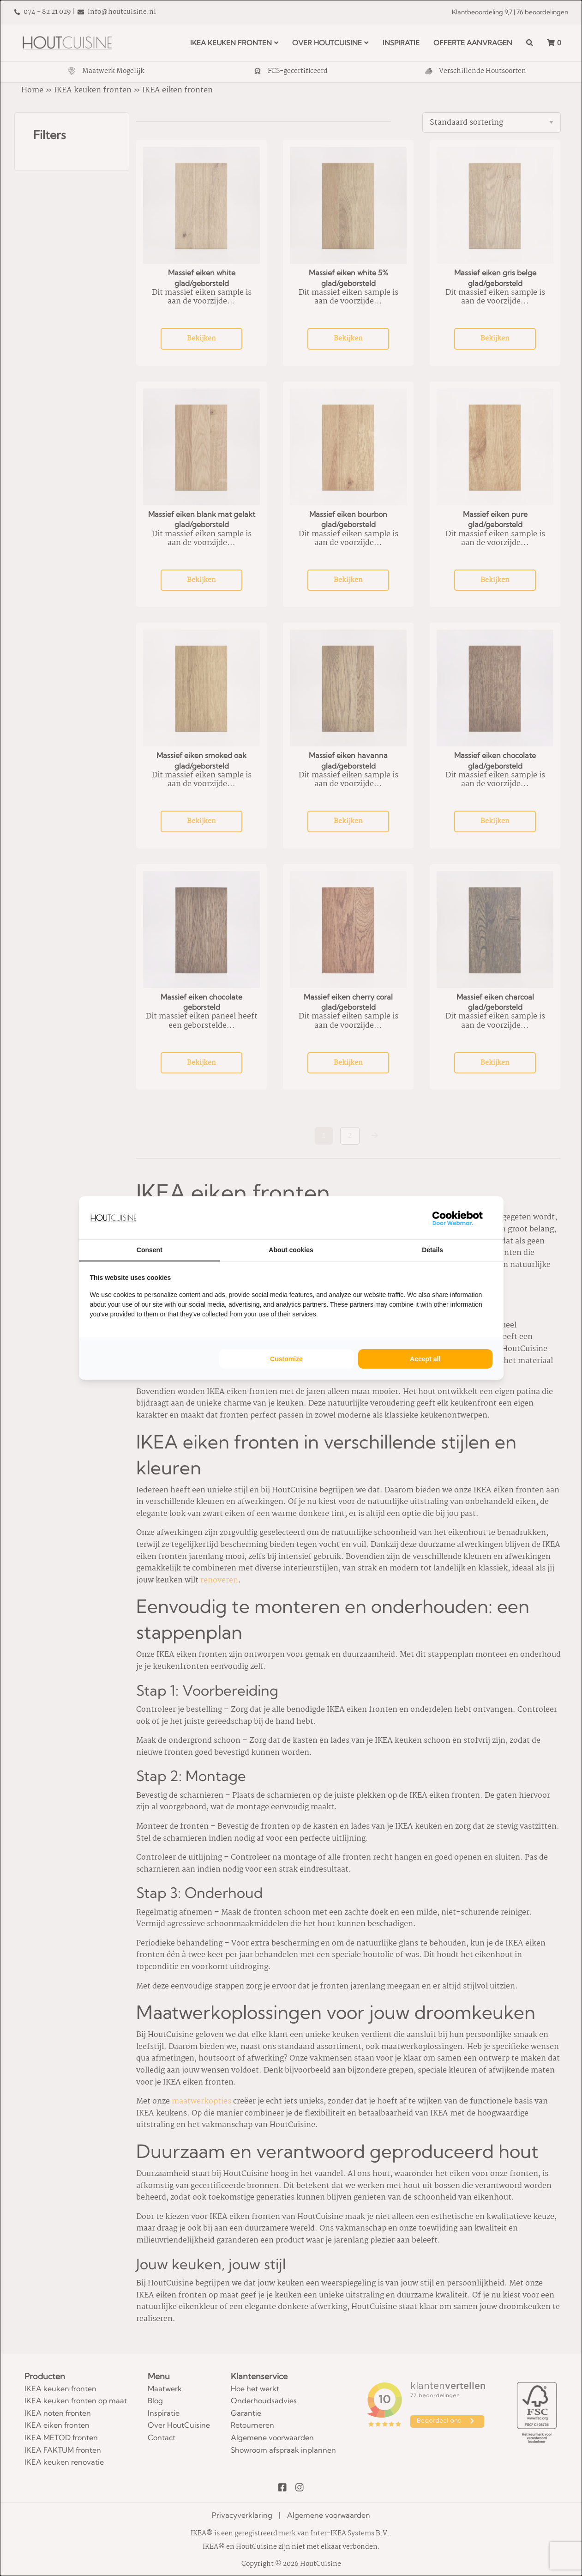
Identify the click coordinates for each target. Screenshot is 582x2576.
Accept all (425, 1359)
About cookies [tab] (291, 1250)
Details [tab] (432, 1250)
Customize (286, 1359)
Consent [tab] (149, 1250)
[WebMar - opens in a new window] (457, 1217)
